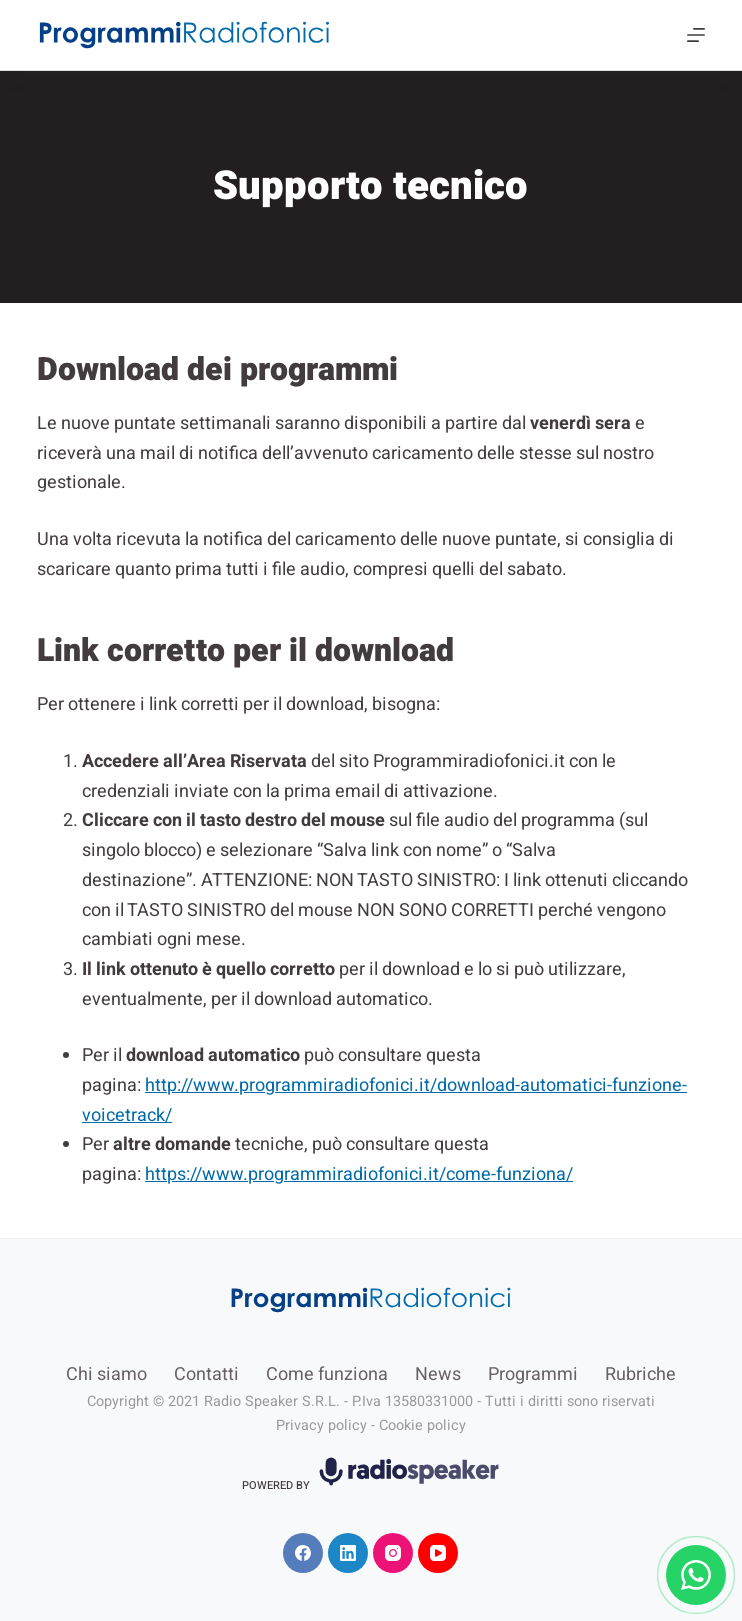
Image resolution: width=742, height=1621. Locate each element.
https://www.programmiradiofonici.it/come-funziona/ (359, 1174)
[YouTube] (438, 1553)
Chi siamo (106, 1374)
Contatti (206, 1374)
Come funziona (327, 1374)
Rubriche (640, 1374)
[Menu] (696, 35)
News (438, 1374)
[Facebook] (303, 1553)
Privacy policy (321, 1425)
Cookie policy (422, 1425)
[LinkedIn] (348, 1553)
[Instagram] (393, 1553)
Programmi (533, 1374)
